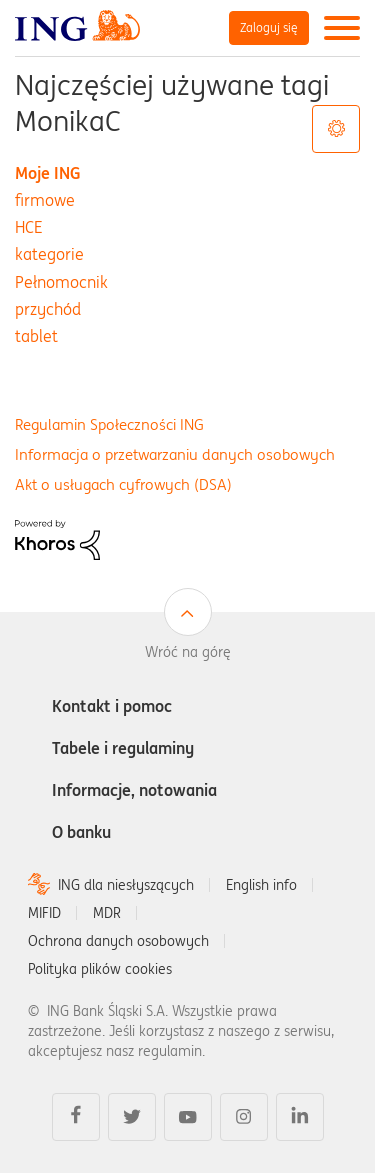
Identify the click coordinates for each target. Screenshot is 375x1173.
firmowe (45, 200)
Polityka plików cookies (100, 969)
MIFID (44, 913)
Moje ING (48, 173)
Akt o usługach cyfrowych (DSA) (123, 484)
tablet (36, 336)
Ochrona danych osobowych (118, 941)
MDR (107, 913)
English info (261, 885)
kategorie (49, 254)
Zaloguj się (269, 27)
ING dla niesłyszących (126, 885)
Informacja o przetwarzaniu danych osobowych (175, 454)
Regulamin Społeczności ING (109, 424)
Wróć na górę (188, 652)
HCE (29, 227)
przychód (48, 309)
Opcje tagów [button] (336, 129)
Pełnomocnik (61, 282)
